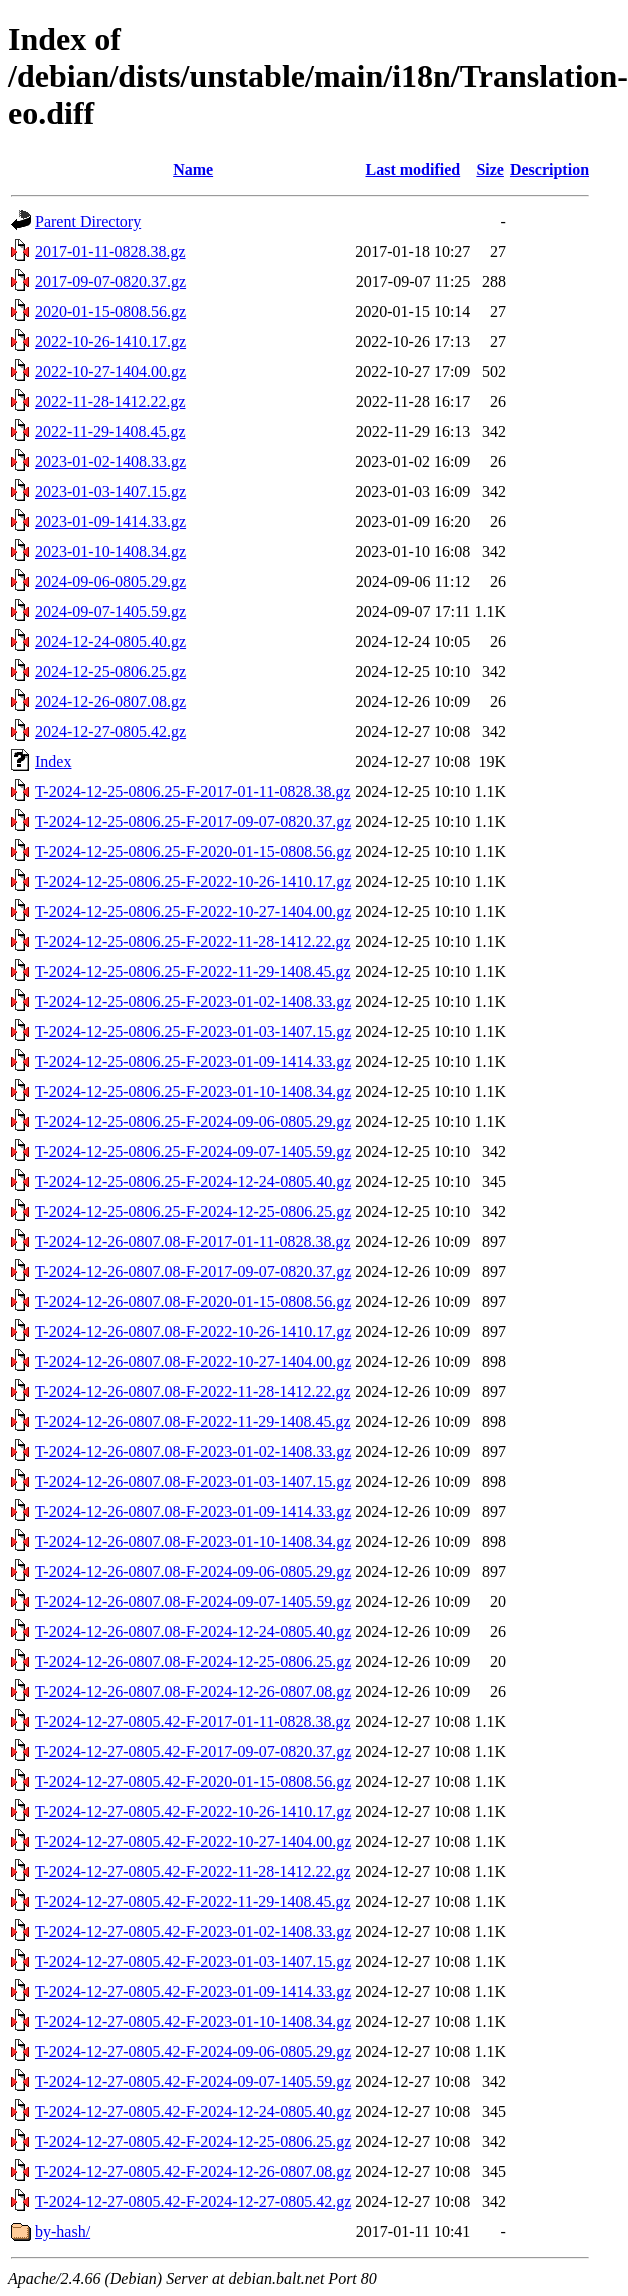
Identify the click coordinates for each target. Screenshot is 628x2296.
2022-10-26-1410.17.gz (110, 341)
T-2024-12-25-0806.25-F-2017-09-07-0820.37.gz (193, 821)
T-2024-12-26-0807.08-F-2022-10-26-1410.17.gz (193, 1331)
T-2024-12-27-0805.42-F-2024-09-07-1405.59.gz (193, 2081)
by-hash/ (62, 2231)
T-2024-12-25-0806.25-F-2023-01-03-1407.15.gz (193, 1031)
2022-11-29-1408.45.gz (110, 431)
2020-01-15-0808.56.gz (110, 311)
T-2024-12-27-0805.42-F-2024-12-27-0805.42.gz (193, 2201)
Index (53, 761)
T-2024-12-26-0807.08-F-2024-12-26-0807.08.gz (193, 1691)
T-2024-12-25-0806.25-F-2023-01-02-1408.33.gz (193, 1001)
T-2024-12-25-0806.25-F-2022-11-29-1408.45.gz (193, 971)
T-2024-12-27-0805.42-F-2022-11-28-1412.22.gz (193, 1871)
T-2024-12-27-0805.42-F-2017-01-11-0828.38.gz (193, 1721)
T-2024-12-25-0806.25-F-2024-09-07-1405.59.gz (193, 1151)
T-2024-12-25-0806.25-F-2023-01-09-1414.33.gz (193, 1061)
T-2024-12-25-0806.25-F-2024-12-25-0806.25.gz (193, 1211)
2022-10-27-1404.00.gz (110, 371)
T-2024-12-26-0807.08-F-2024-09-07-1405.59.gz (193, 1601)
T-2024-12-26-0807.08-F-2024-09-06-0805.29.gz (193, 1571)
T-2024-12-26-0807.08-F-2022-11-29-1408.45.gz (193, 1421)
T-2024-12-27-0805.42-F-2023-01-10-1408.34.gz (193, 2021)
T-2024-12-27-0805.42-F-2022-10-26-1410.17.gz (193, 1811)
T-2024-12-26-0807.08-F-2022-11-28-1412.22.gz (193, 1391)
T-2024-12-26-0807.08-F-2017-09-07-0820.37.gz (193, 1271)
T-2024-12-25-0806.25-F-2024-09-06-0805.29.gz (193, 1121)
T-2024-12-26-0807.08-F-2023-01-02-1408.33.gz (193, 1451)
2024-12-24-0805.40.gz (110, 641)
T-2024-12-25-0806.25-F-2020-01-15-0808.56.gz (193, 851)
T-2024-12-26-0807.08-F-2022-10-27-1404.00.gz (193, 1361)
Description (549, 169)
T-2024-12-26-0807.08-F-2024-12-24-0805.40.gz (193, 1631)
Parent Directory (88, 221)
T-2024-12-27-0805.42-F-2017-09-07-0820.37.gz (193, 1751)
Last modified (412, 169)
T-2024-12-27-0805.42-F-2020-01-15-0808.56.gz (193, 1781)
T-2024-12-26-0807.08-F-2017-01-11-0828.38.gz (193, 1241)
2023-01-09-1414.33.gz (110, 521)
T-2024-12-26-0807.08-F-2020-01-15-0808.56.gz (193, 1301)
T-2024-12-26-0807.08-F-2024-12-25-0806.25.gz (193, 1661)
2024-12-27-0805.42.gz (110, 731)
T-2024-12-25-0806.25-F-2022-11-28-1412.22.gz (193, 941)
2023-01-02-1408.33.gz (110, 461)
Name (193, 169)
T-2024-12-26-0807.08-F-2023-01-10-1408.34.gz (193, 1541)
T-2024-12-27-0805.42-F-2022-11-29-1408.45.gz (193, 1901)
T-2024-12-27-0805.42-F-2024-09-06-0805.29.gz (193, 2051)
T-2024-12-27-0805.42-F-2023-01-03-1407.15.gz (193, 1961)
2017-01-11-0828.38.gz (110, 251)
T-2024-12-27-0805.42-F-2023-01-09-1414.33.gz (193, 1991)
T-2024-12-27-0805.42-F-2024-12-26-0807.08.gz (193, 2171)
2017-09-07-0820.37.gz (110, 281)
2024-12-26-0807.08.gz (110, 701)
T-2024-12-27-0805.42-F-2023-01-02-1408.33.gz (193, 1931)
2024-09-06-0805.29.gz (110, 581)
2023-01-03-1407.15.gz (110, 491)
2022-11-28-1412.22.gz (110, 401)
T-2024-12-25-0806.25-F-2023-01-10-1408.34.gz (193, 1091)
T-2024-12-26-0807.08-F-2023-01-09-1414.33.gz (193, 1511)
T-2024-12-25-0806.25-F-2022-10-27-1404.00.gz (193, 911)
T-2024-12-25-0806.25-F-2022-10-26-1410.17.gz (193, 881)
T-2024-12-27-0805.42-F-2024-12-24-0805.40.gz (193, 2111)
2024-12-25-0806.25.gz (110, 671)
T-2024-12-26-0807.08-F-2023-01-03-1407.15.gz (193, 1481)
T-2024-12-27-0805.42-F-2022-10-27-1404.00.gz (193, 1841)
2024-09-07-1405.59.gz (110, 611)
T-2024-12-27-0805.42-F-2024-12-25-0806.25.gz (193, 2141)
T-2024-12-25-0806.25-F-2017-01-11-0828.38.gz (193, 791)
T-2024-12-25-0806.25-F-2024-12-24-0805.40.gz (193, 1181)
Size (490, 169)
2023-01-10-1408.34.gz (110, 551)
